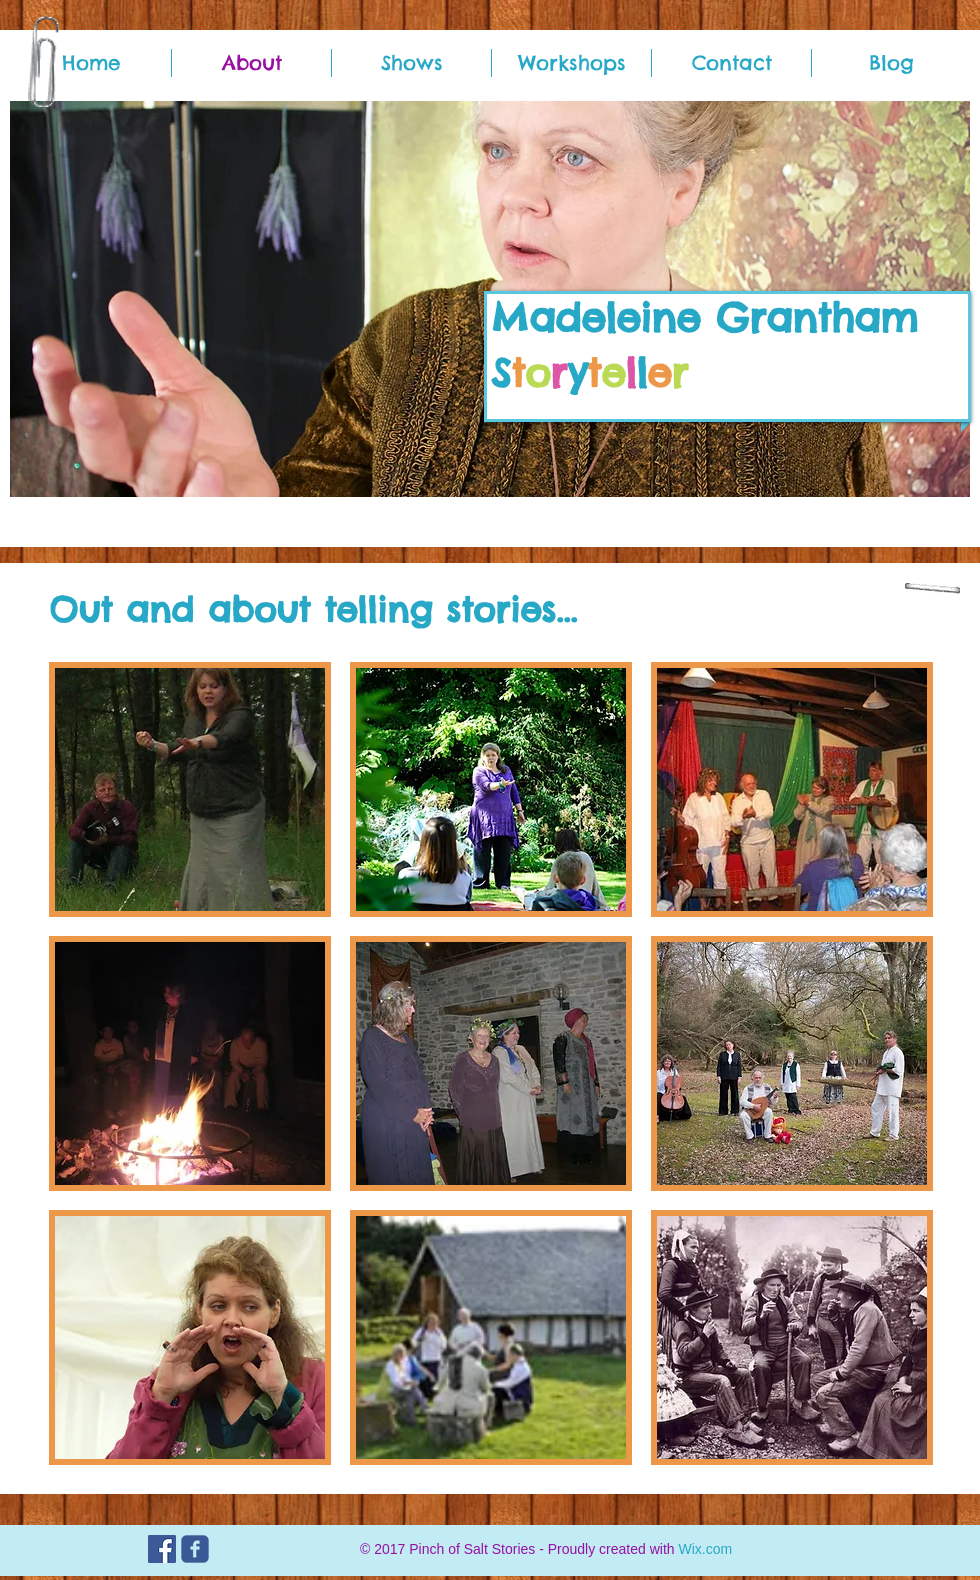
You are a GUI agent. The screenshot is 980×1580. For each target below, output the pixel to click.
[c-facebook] (195, 1549)
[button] (190, 789)
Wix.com (705, 1549)
